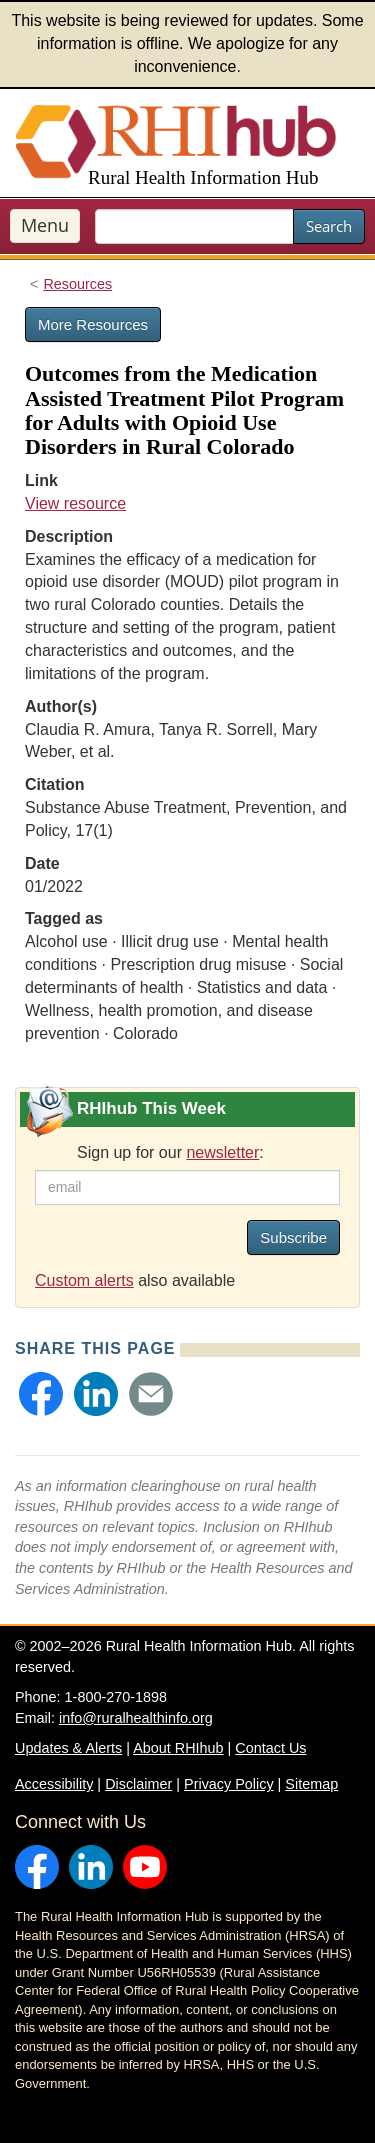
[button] (41, 1394)
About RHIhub (178, 1748)
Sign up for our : (170, 1152)
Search (329, 226)
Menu (45, 225)
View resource (75, 503)
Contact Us (270, 1748)
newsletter (222, 1152)
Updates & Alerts (68, 1748)
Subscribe (293, 1237)
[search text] (194, 226)
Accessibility (54, 1784)
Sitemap (311, 1784)
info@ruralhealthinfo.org (136, 1718)
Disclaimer (138, 1784)
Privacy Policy (229, 1784)
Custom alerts (84, 1280)
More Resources (93, 324)
